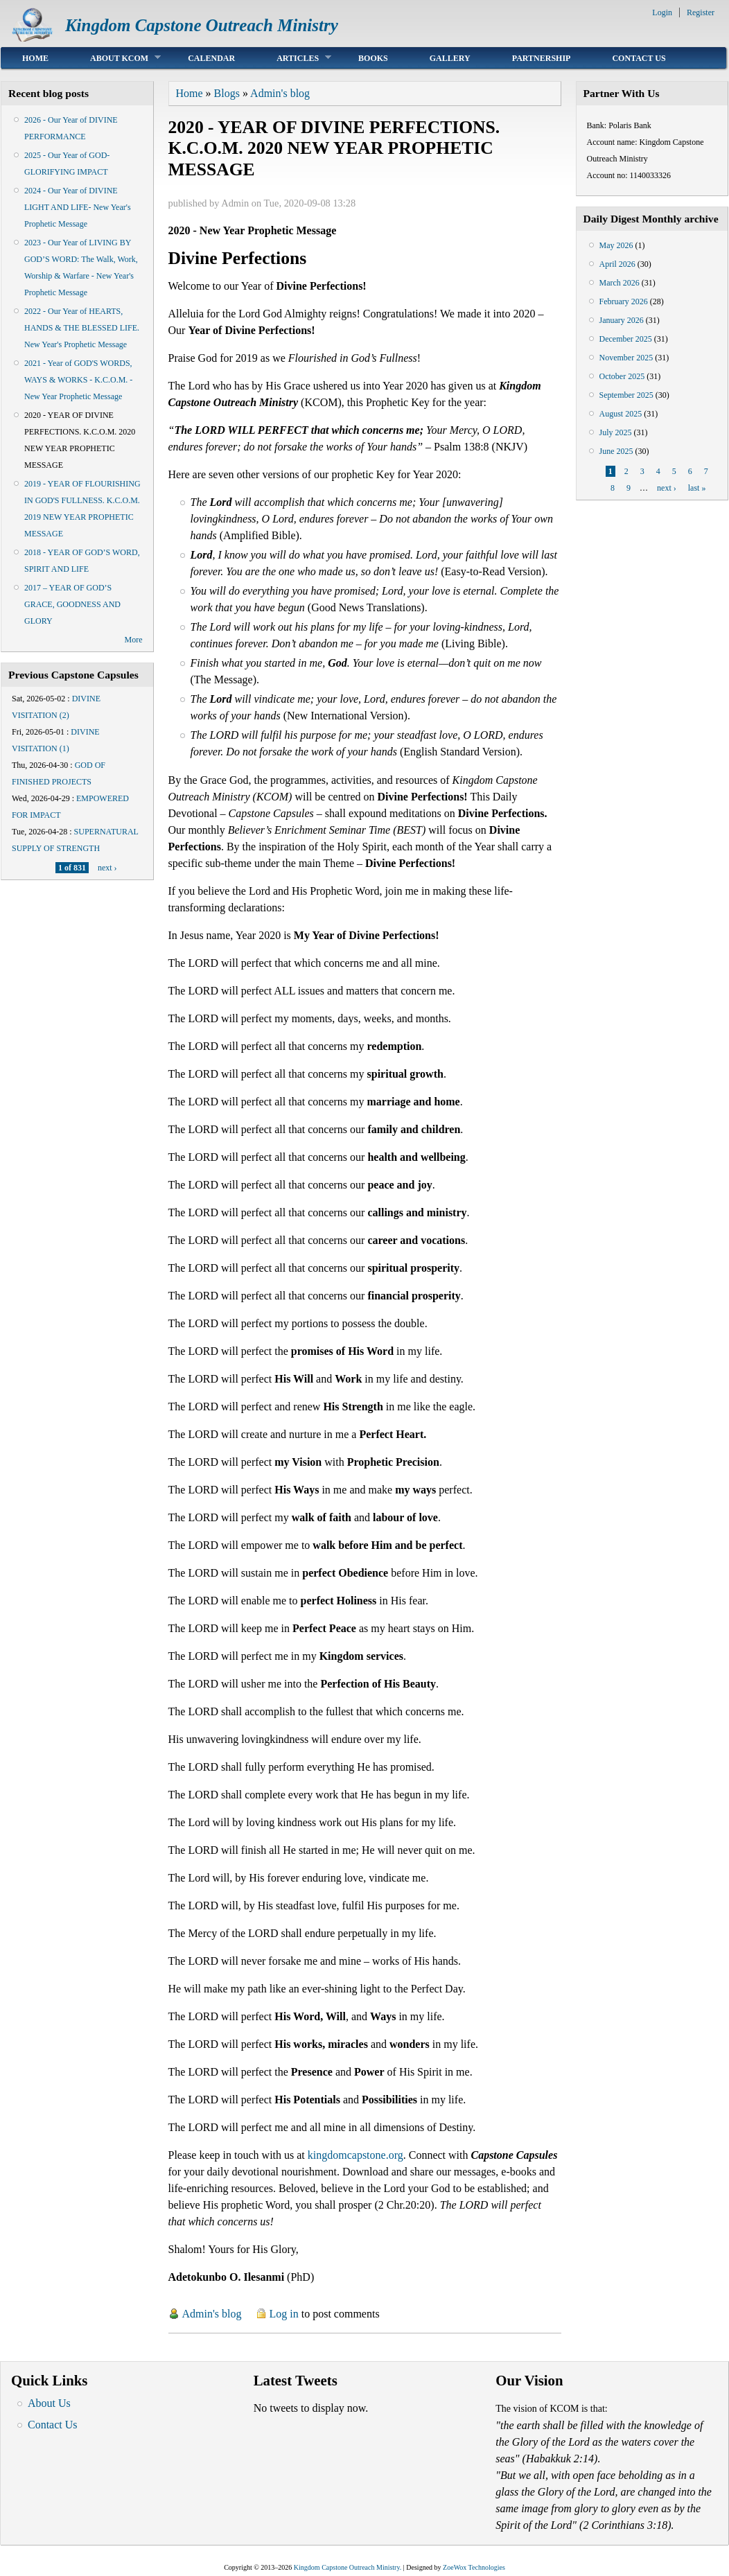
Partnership (541, 58)
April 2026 (617, 264)
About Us (49, 2403)
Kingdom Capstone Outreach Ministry (201, 25)
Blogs (227, 93)
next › (107, 868)
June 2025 (616, 451)
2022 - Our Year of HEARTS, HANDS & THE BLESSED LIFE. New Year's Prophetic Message (81, 327)
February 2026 (623, 301)
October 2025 (622, 376)
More (134, 640)
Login (662, 12)
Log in (284, 2314)
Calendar (211, 58)
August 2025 (620, 414)
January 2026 (621, 320)
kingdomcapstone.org (355, 2155)
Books (373, 58)
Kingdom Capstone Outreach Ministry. (347, 2567)
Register (700, 12)
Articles (293, 58)
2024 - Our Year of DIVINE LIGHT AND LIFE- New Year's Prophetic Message (77, 207)
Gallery (450, 58)
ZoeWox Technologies (474, 2567)
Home (35, 58)
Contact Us (638, 58)
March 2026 (619, 283)
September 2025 (626, 395)
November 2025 (626, 357)
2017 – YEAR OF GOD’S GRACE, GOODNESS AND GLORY (72, 604)
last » (697, 488)
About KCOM (115, 58)
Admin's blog (280, 93)
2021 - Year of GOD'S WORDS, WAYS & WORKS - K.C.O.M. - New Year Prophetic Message (78, 379)
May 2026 (616, 245)
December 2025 (625, 339)
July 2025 (615, 432)
